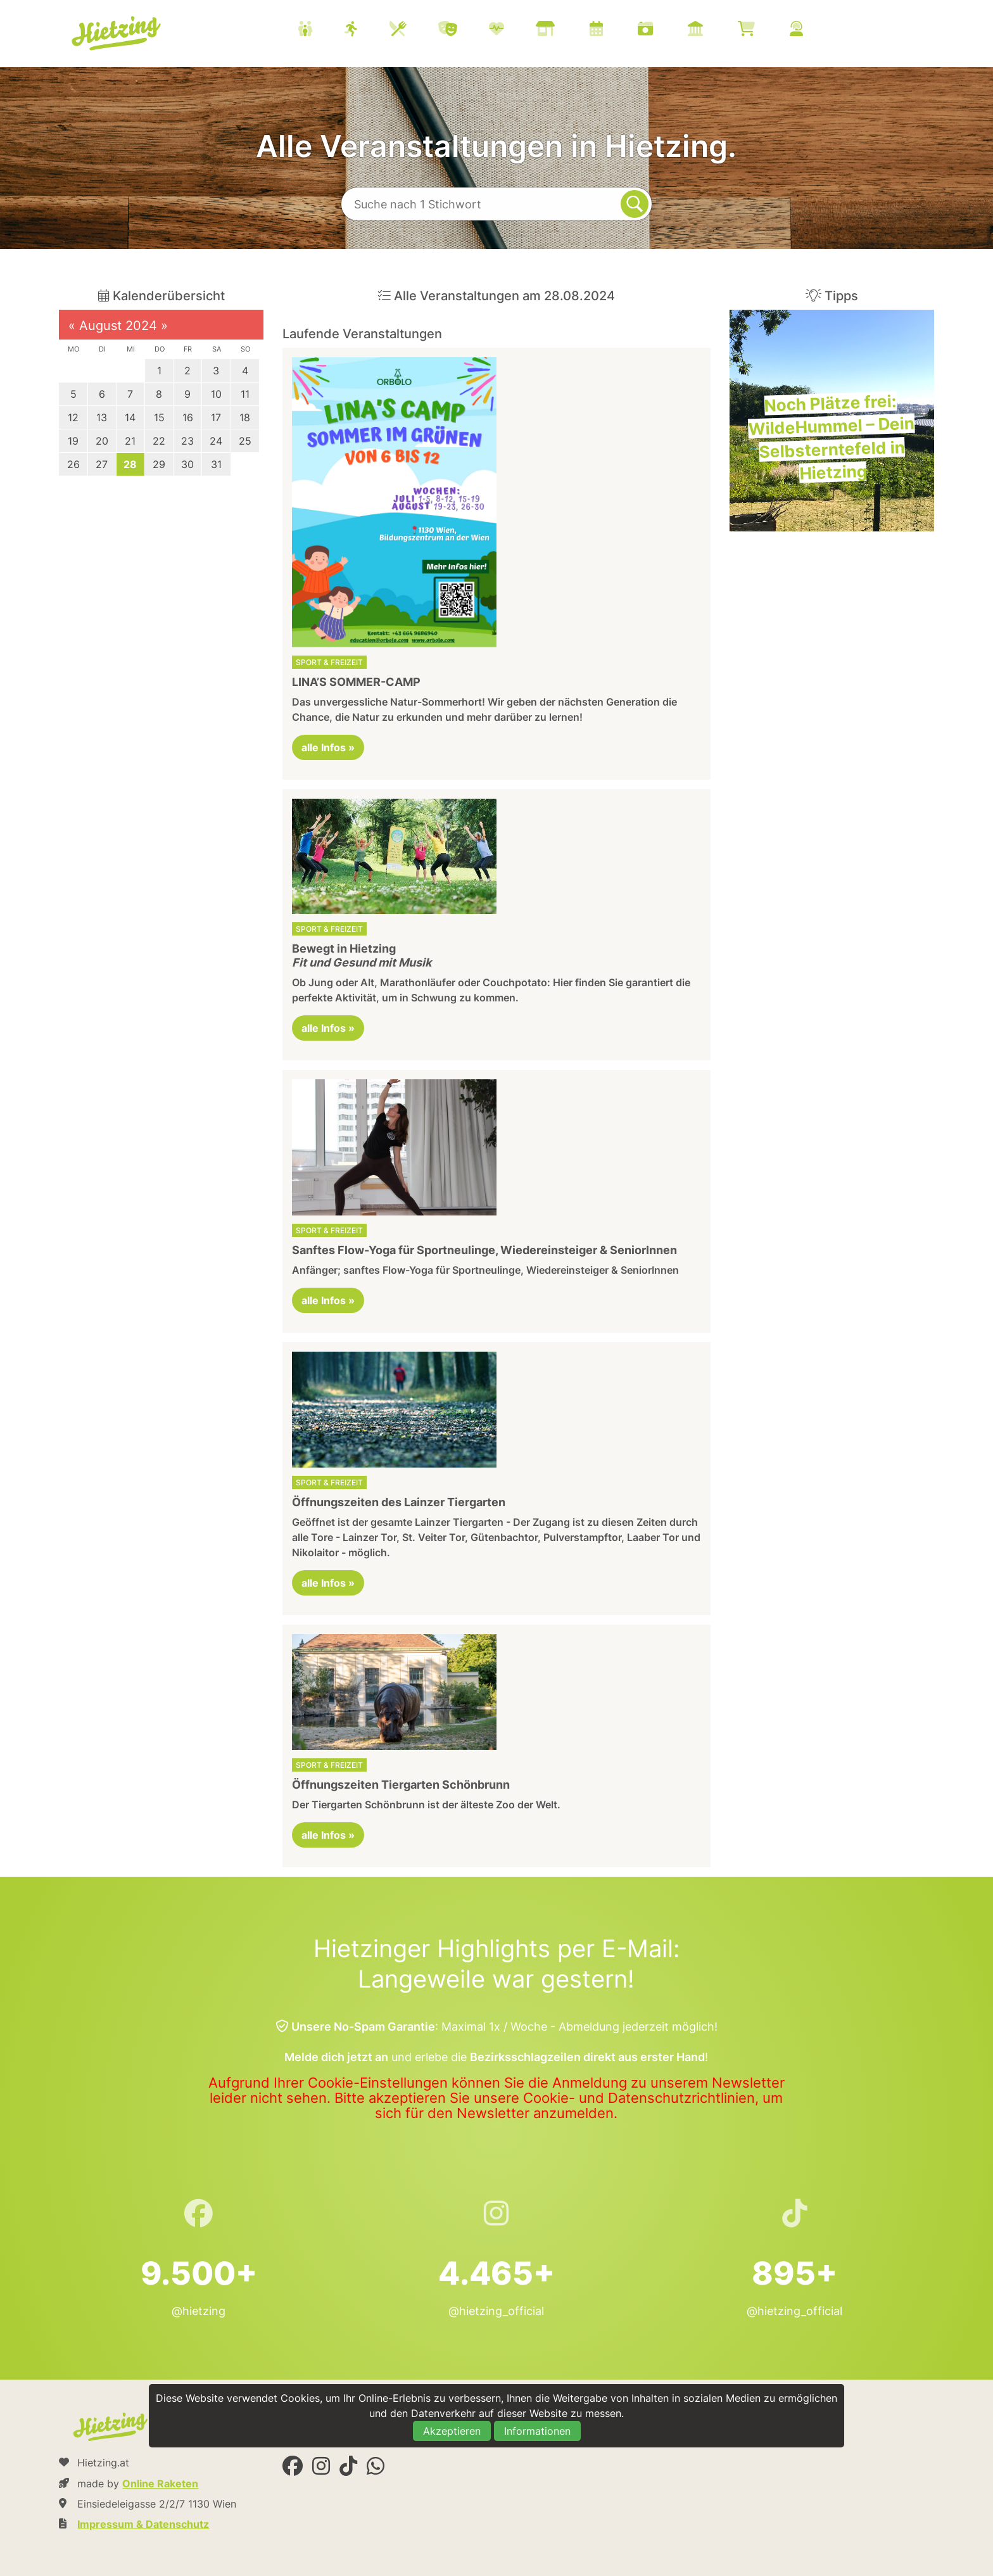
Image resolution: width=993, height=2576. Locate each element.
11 (245, 394)
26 (73, 464)
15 (159, 417)
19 (73, 441)
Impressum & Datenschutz (143, 2524)
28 (130, 464)
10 (216, 394)
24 (216, 441)
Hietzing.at (117, 34)
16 (187, 417)
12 (73, 417)
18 (244, 417)
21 (130, 441)
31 (216, 464)
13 (101, 417)
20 (102, 441)
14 (130, 417)
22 (159, 441)
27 (102, 464)
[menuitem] (566, 30)
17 (216, 417)
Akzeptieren (452, 2431)
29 (159, 464)
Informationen (537, 2431)
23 (187, 441)
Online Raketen (160, 2483)
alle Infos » (328, 747)
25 (245, 441)
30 (187, 464)
